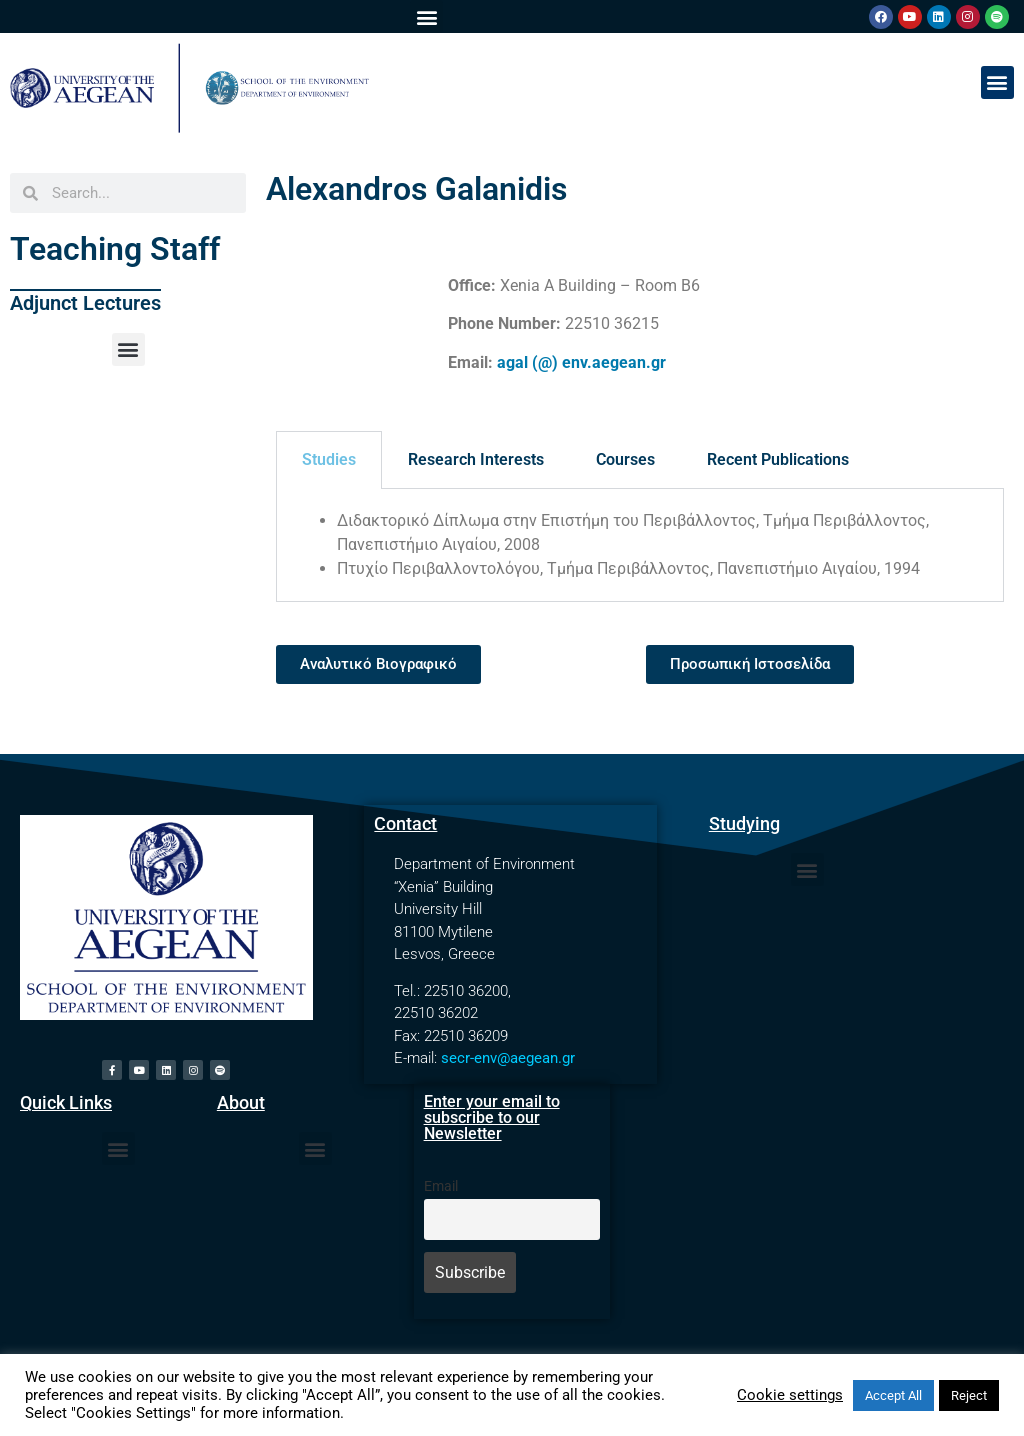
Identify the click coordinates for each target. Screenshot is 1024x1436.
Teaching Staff (115, 249)
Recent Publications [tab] (778, 459)
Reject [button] (969, 1395)
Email (441, 1186)
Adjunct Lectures (85, 303)
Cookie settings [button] (790, 1395)
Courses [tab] (625, 459)
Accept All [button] (893, 1395)
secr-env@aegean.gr (508, 1058)
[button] (426, 16)
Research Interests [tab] (476, 459)
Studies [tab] (329, 459)
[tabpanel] (640, 545)
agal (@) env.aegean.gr (581, 362)
